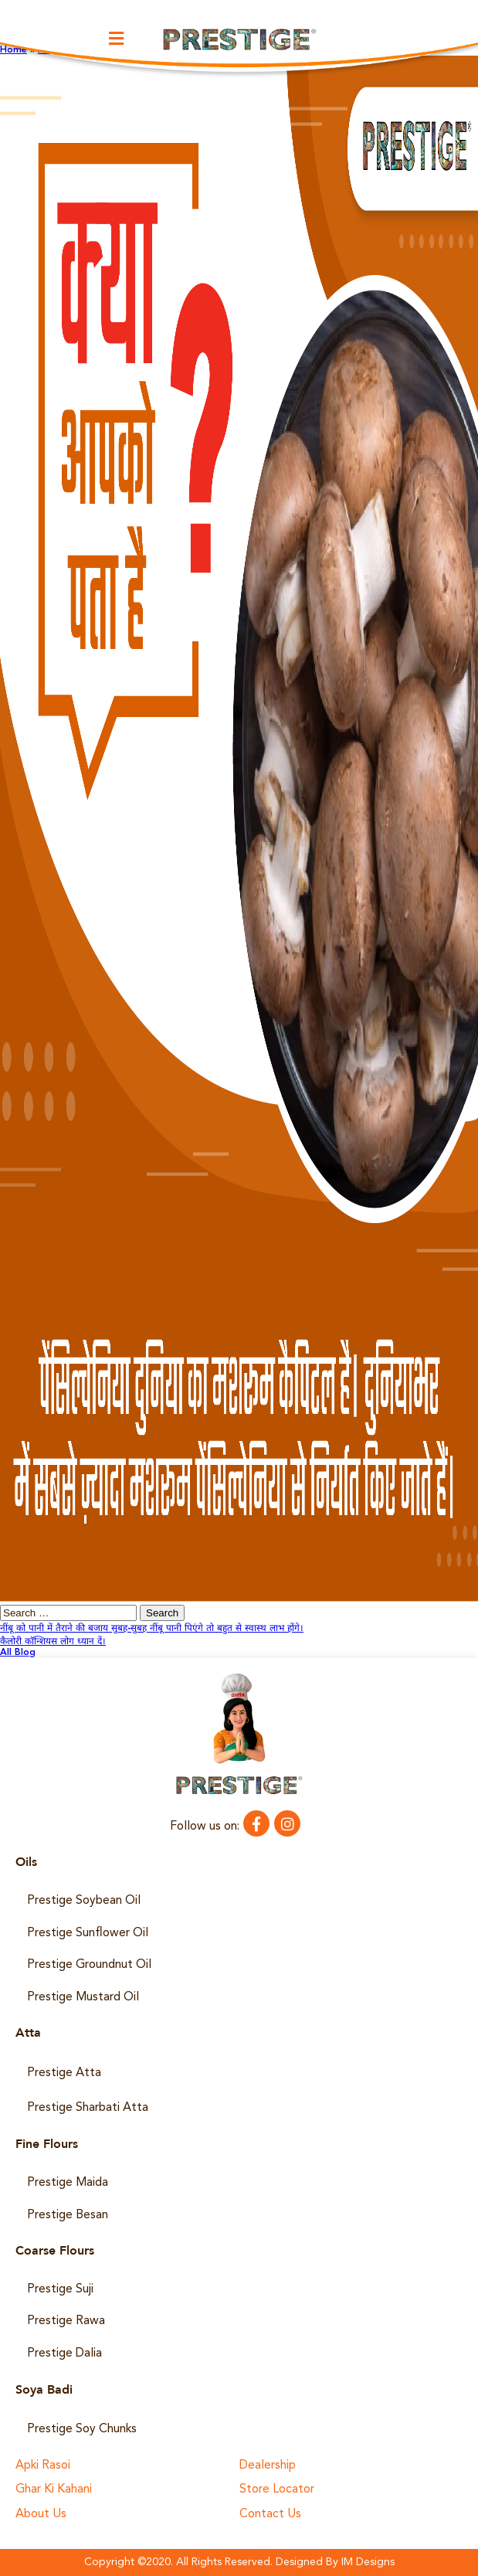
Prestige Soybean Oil (84, 1901)
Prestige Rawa (66, 2321)
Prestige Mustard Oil (83, 1997)
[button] (116, 38)
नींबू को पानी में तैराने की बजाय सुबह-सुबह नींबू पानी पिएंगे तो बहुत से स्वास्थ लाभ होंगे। (151, 1628)
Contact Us (270, 2514)
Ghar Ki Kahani (53, 2490)
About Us (40, 2514)
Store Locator (276, 2490)
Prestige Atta (64, 2073)
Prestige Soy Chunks (82, 2429)
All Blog (18, 1652)
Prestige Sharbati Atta (87, 2108)
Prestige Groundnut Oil (89, 1965)
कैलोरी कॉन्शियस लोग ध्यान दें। (53, 1642)
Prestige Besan (67, 2215)
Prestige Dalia (64, 2353)
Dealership (267, 2466)
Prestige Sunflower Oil (87, 1933)
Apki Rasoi (42, 2466)
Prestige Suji (60, 2289)
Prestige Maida (67, 2183)
